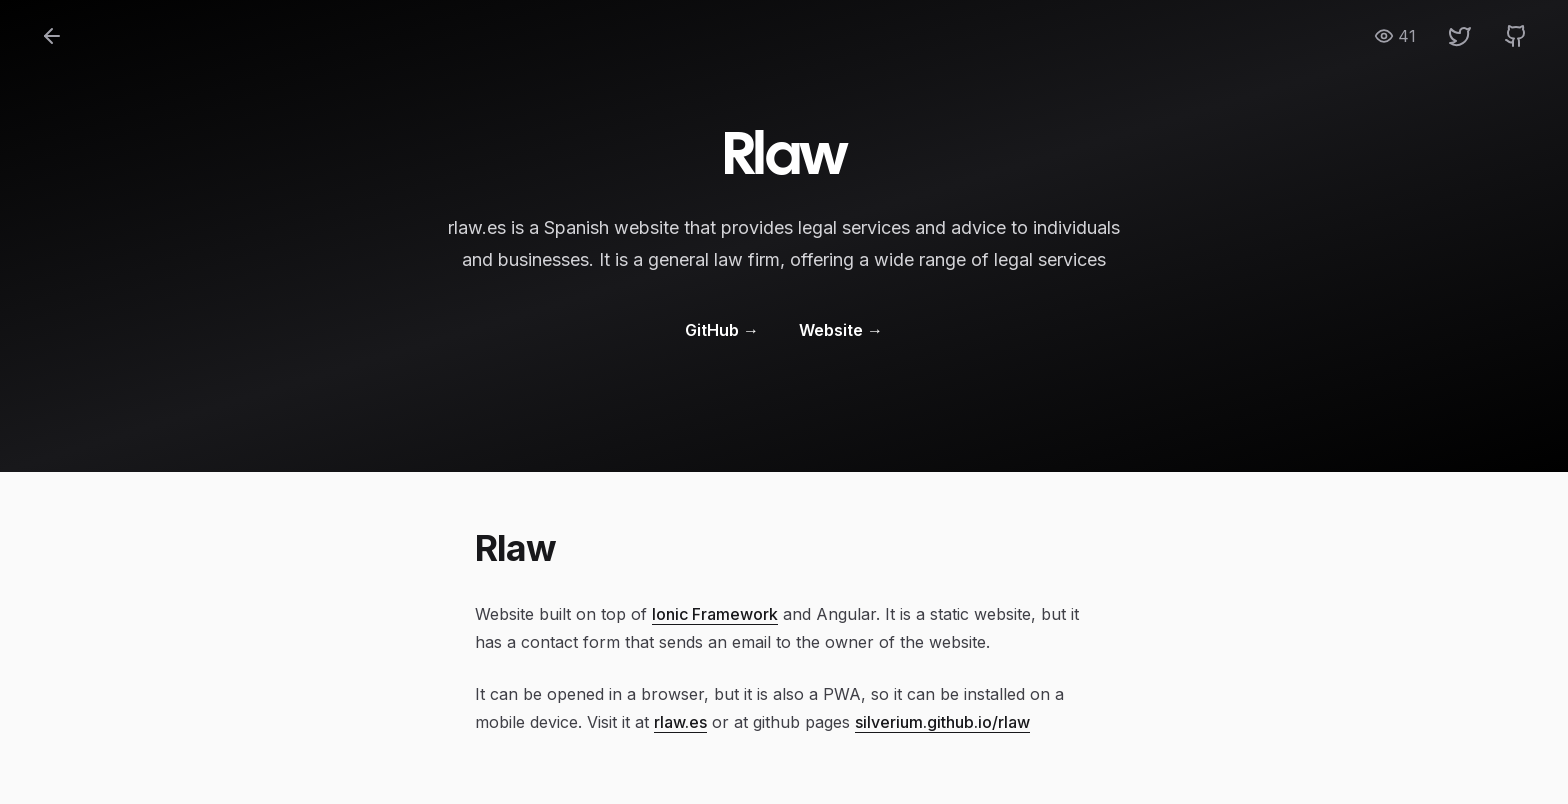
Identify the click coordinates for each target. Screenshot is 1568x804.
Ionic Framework (715, 614)
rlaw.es (680, 722)
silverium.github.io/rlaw (942, 722)
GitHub (722, 330)
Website (841, 330)
